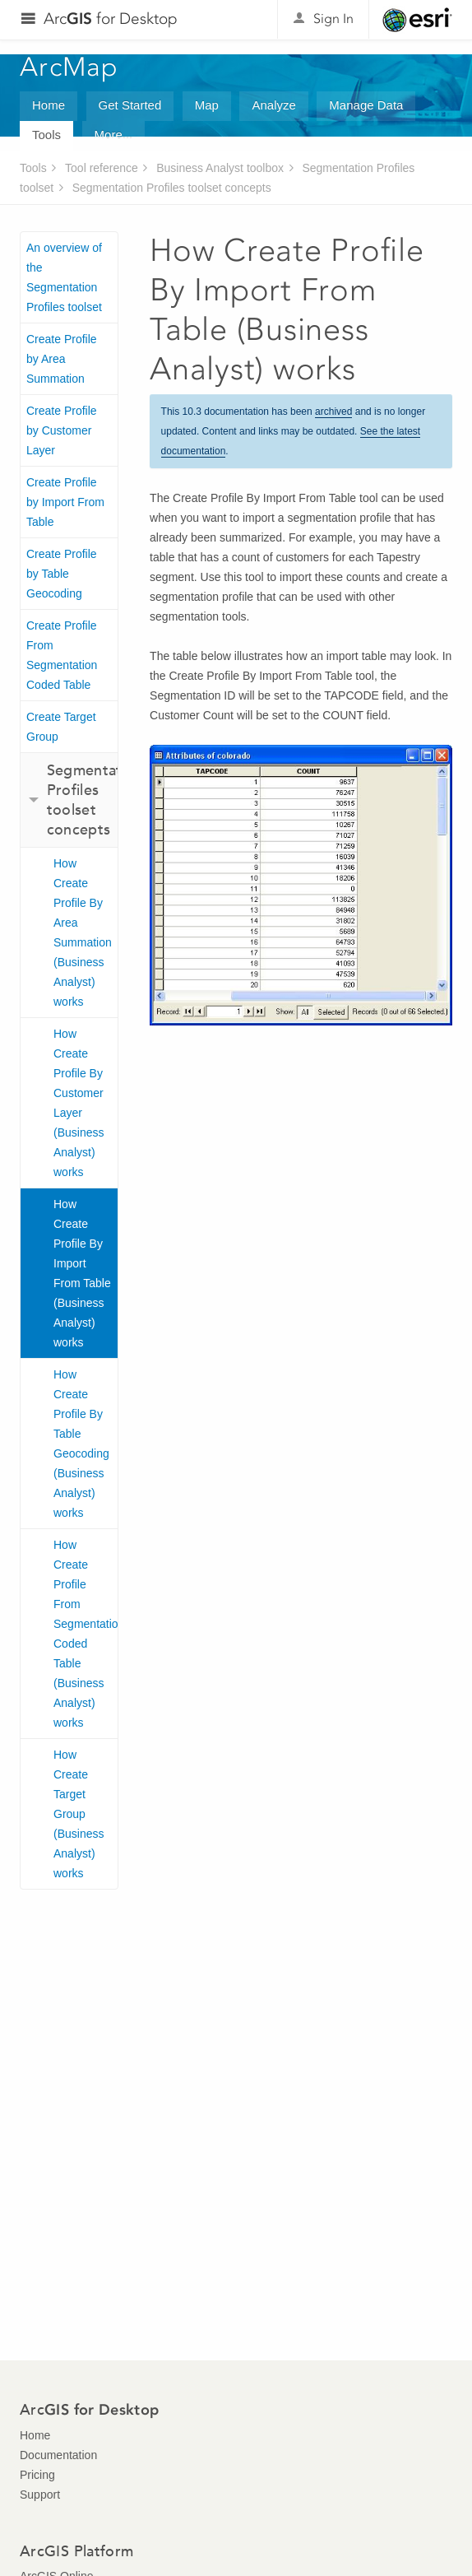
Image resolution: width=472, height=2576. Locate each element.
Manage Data (366, 105)
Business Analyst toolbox (220, 167)
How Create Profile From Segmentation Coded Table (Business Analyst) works (85, 1633)
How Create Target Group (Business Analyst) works (78, 1814)
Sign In (333, 18)
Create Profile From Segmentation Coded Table (61, 655)
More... (114, 135)
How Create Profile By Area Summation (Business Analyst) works (82, 932)
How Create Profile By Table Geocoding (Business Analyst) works (81, 1443)
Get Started (130, 105)
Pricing (37, 2474)
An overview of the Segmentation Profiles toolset (64, 277)
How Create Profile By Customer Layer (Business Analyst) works (78, 1103)
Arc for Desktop (111, 18)
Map (207, 105)
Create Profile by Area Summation (61, 358)
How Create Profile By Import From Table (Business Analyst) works (82, 1273)
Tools (46, 135)
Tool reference (101, 167)
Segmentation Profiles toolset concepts (171, 187)
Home (48, 105)
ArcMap (69, 66)
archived (333, 411)
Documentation (58, 2455)
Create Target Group (61, 726)
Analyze (273, 105)
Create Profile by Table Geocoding (61, 573)
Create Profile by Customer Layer (61, 430)
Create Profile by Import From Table (65, 502)
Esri (417, 20)
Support (40, 2494)
